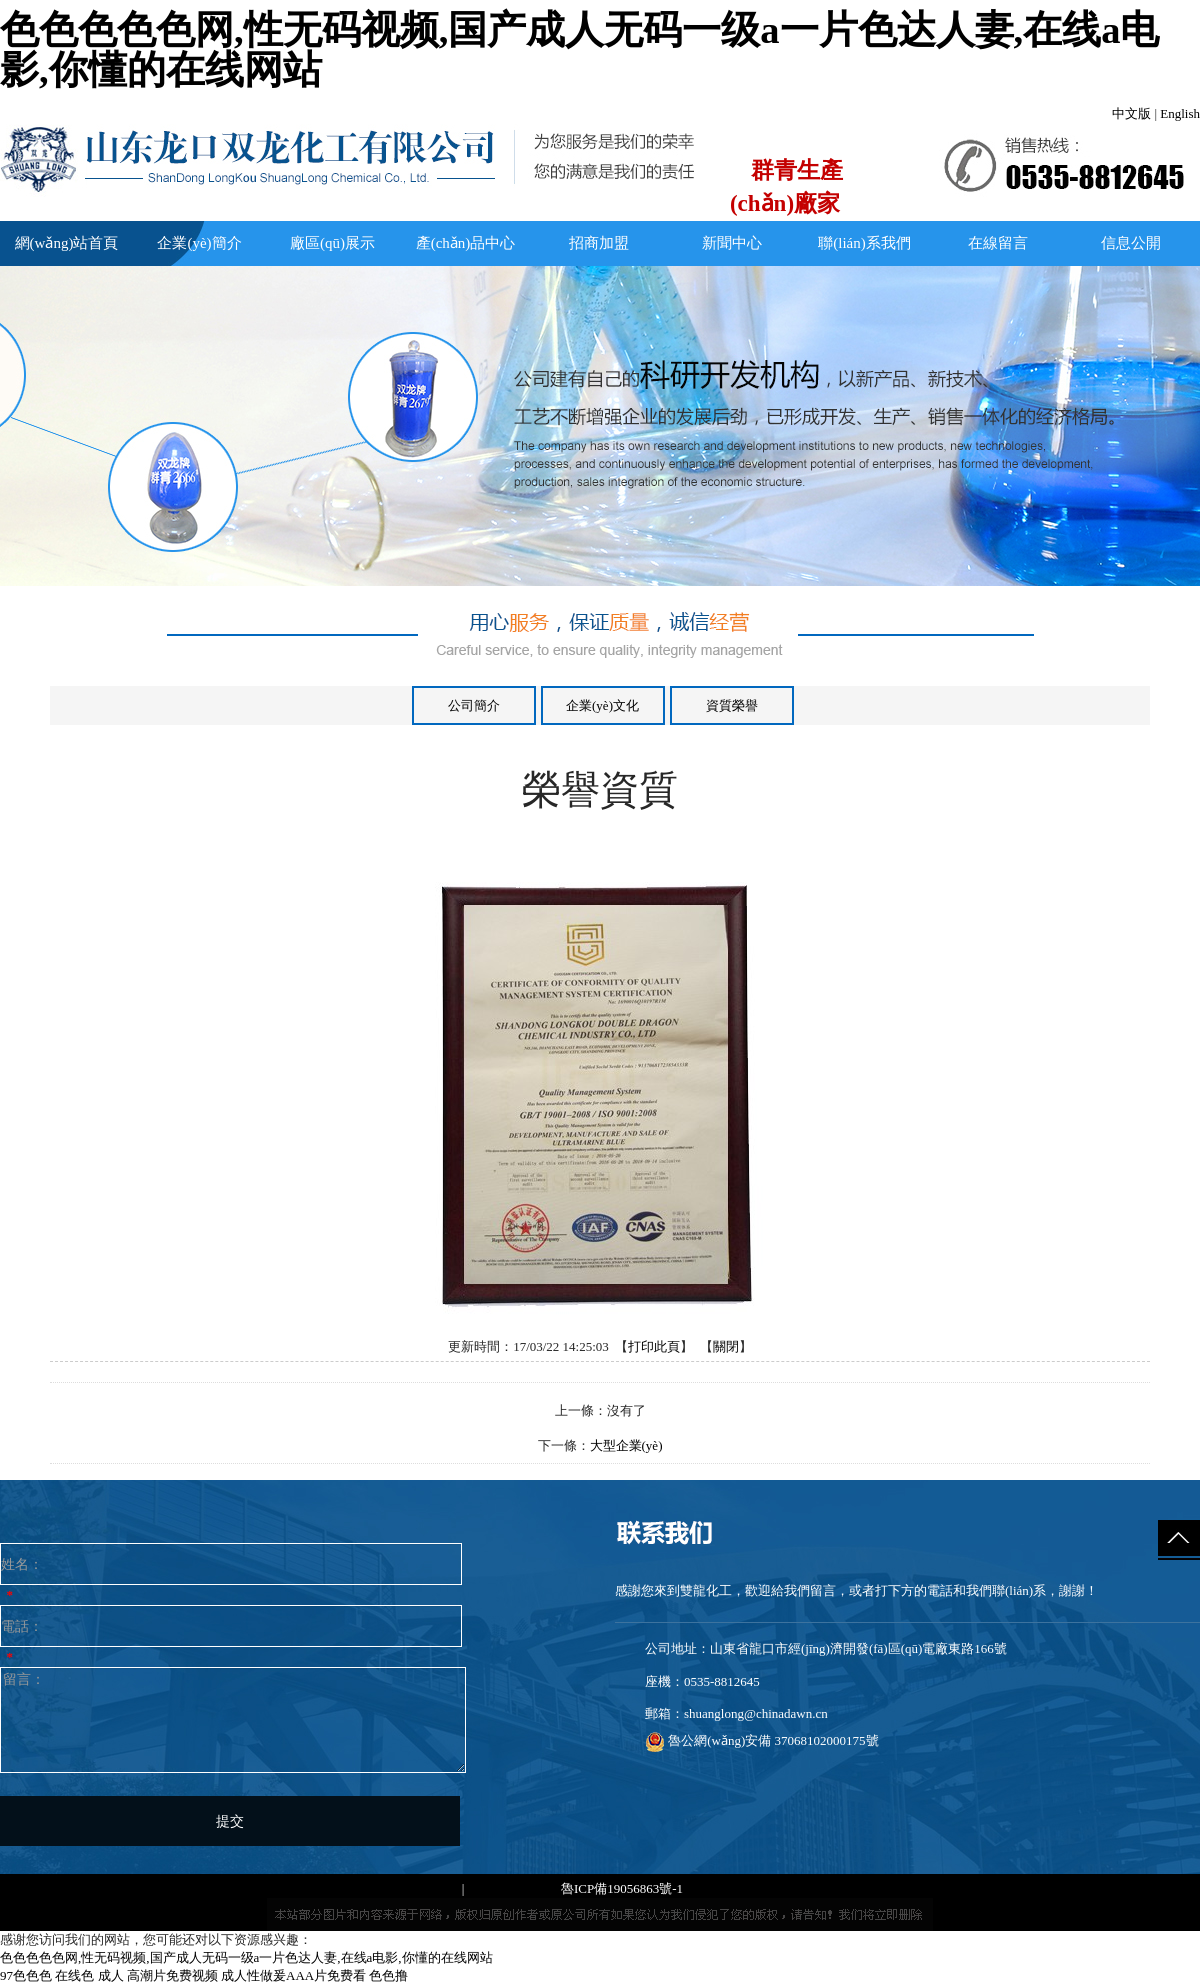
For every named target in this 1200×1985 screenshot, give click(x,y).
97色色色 (26, 1975)
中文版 (1131, 113)
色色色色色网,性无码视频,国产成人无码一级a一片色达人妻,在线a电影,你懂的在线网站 (579, 50)
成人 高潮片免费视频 (158, 1975)
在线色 (74, 1975)
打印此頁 (654, 1346)
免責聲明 (712, 1888)
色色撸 (388, 1975)
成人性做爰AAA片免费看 (293, 1975)
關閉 (726, 1346)
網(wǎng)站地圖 (513, 1888)
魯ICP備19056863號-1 (622, 1888)
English (1180, 113)
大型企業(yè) (626, 1445)
